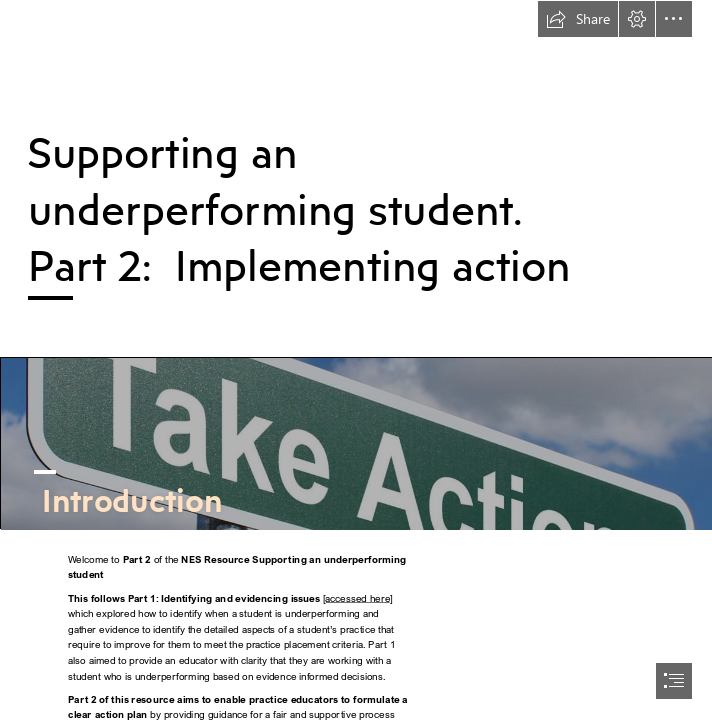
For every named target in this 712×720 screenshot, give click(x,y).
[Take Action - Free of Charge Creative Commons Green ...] (356, 443)
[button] (578, 19)
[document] (356, 360)
